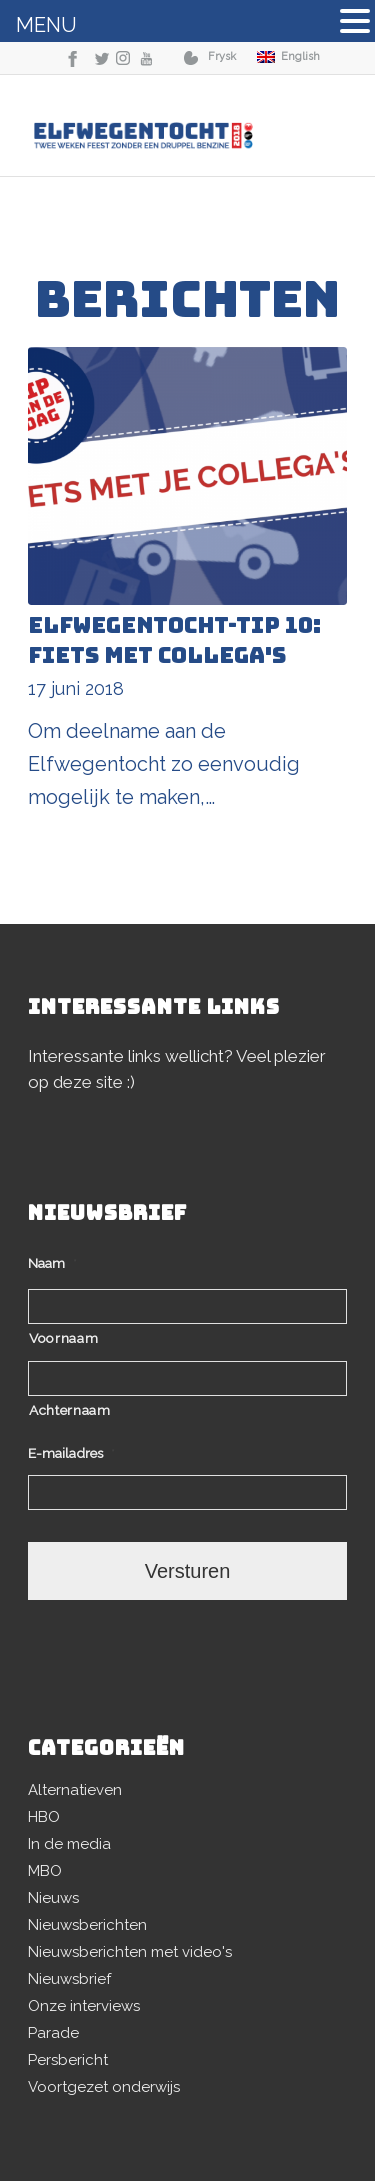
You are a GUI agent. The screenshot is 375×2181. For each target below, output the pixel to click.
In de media (69, 1844)
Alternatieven (75, 1790)
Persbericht (68, 2060)
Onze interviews (84, 2006)
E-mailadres (71, 1453)
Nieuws (53, 1898)
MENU (46, 25)
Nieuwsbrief (69, 1979)
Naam (52, 1263)
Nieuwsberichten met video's (130, 1952)
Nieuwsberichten (87, 1925)
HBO (44, 1817)
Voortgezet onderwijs (104, 2087)
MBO (45, 1871)
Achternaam (70, 1410)
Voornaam (63, 1338)
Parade (53, 2033)
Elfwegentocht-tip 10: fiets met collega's (174, 641)
